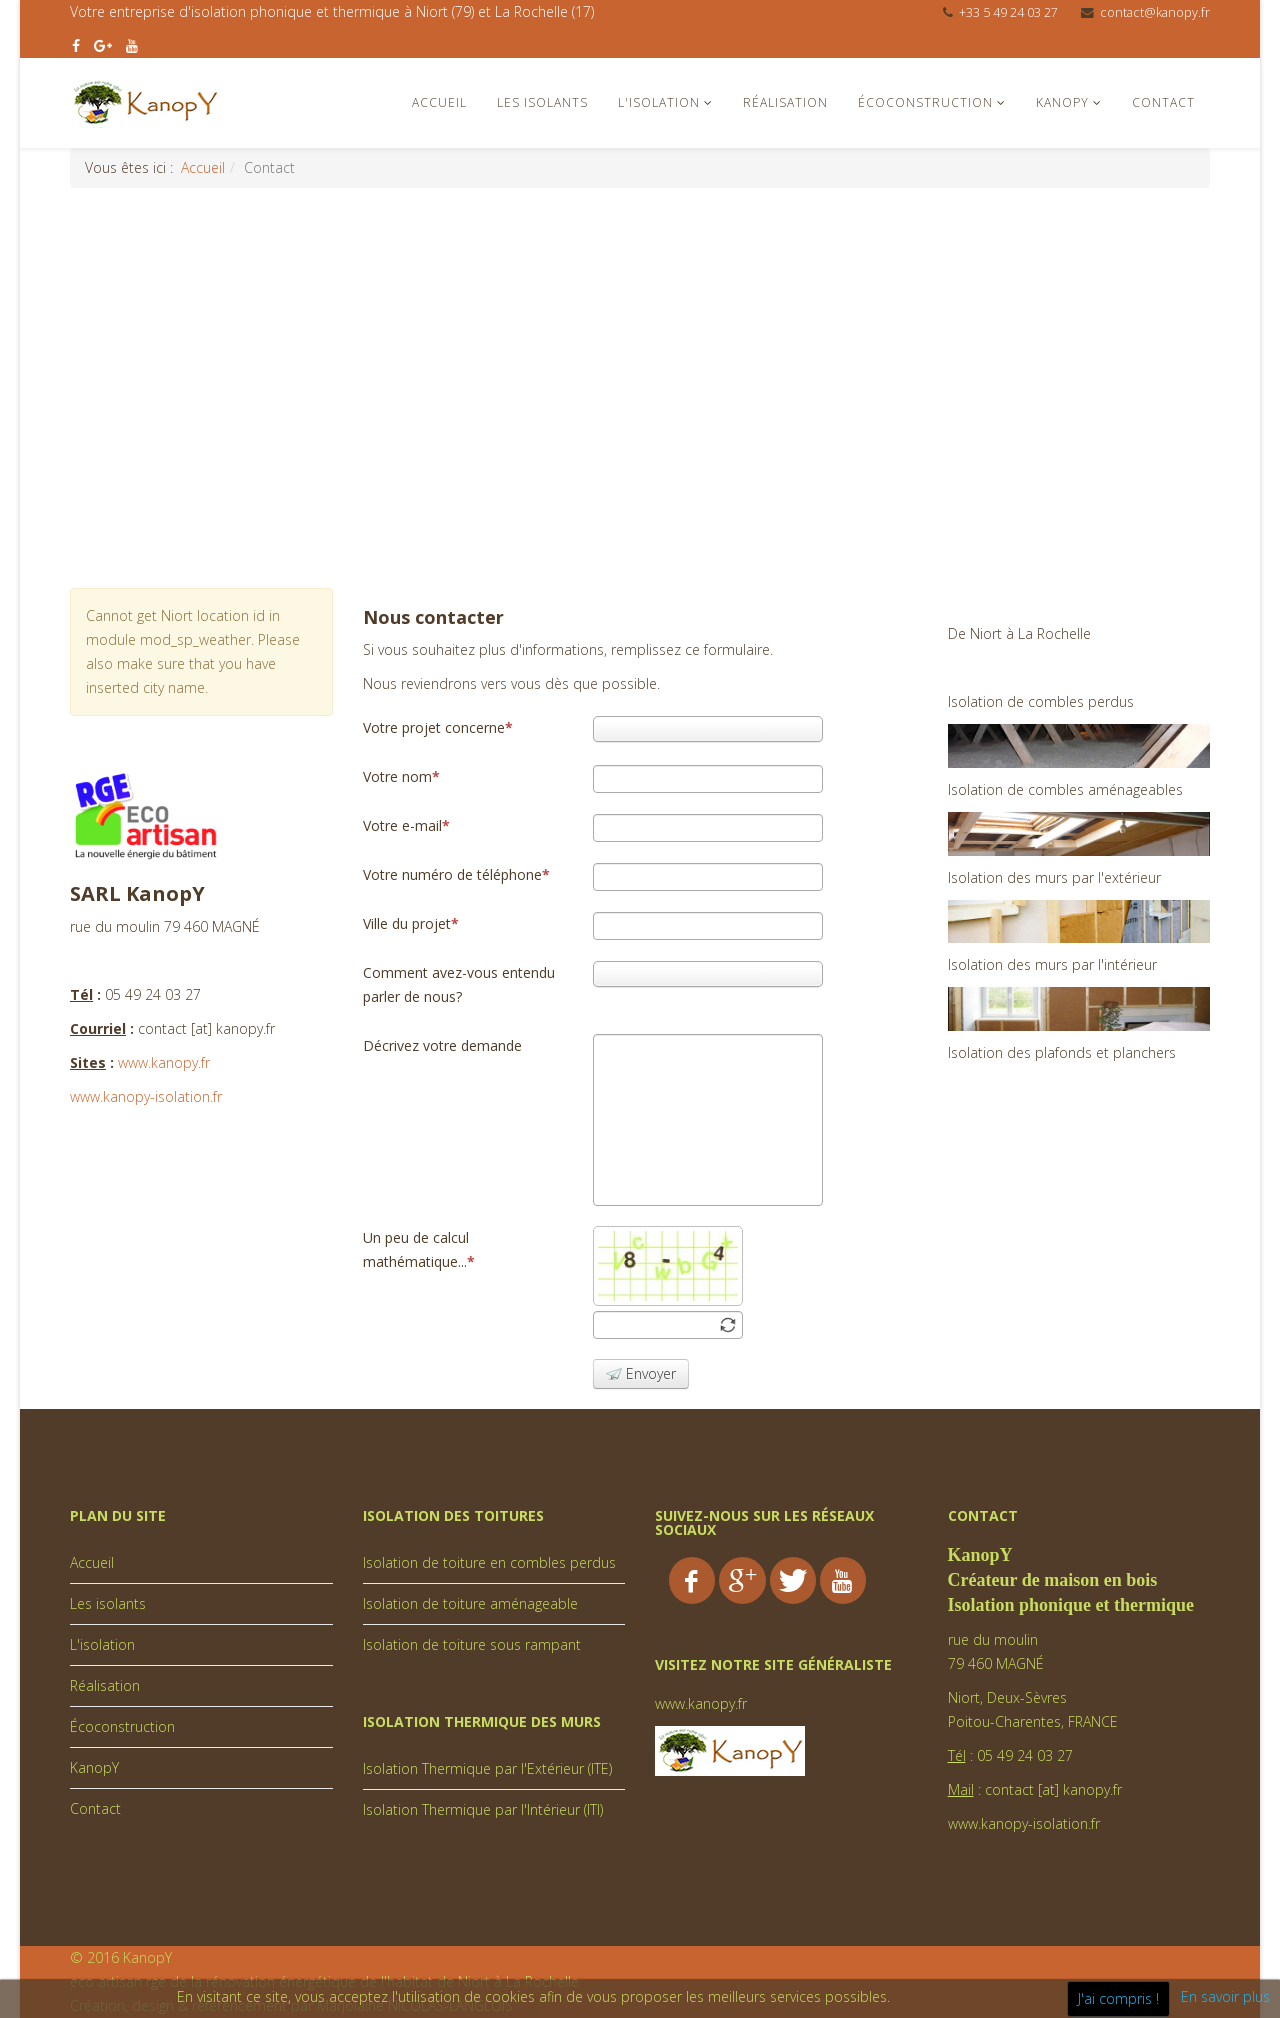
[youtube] (132, 45)
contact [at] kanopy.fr (1053, 1789)
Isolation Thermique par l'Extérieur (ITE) (487, 1768)
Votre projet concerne (438, 727)
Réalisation (785, 102)
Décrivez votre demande (442, 1045)
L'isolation (659, 102)
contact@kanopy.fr (1155, 12)
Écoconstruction (925, 102)
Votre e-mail (406, 825)
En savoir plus (1225, 1996)
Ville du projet (411, 923)
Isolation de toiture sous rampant (472, 1644)
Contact (1163, 102)
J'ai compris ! (1118, 1998)
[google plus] (103, 45)
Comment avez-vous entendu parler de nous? (459, 984)
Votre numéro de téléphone (456, 874)
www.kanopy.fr (164, 1062)
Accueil (439, 102)
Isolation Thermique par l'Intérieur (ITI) (483, 1809)
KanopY (1062, 102)
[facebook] (76, 45)
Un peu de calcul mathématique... (419, 1249)
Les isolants (542, 102)
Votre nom (401, 776)
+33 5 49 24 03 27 (1008, 12)
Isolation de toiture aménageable (470, 1603)
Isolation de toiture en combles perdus (489, 1562)
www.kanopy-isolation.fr (146, 1096)
